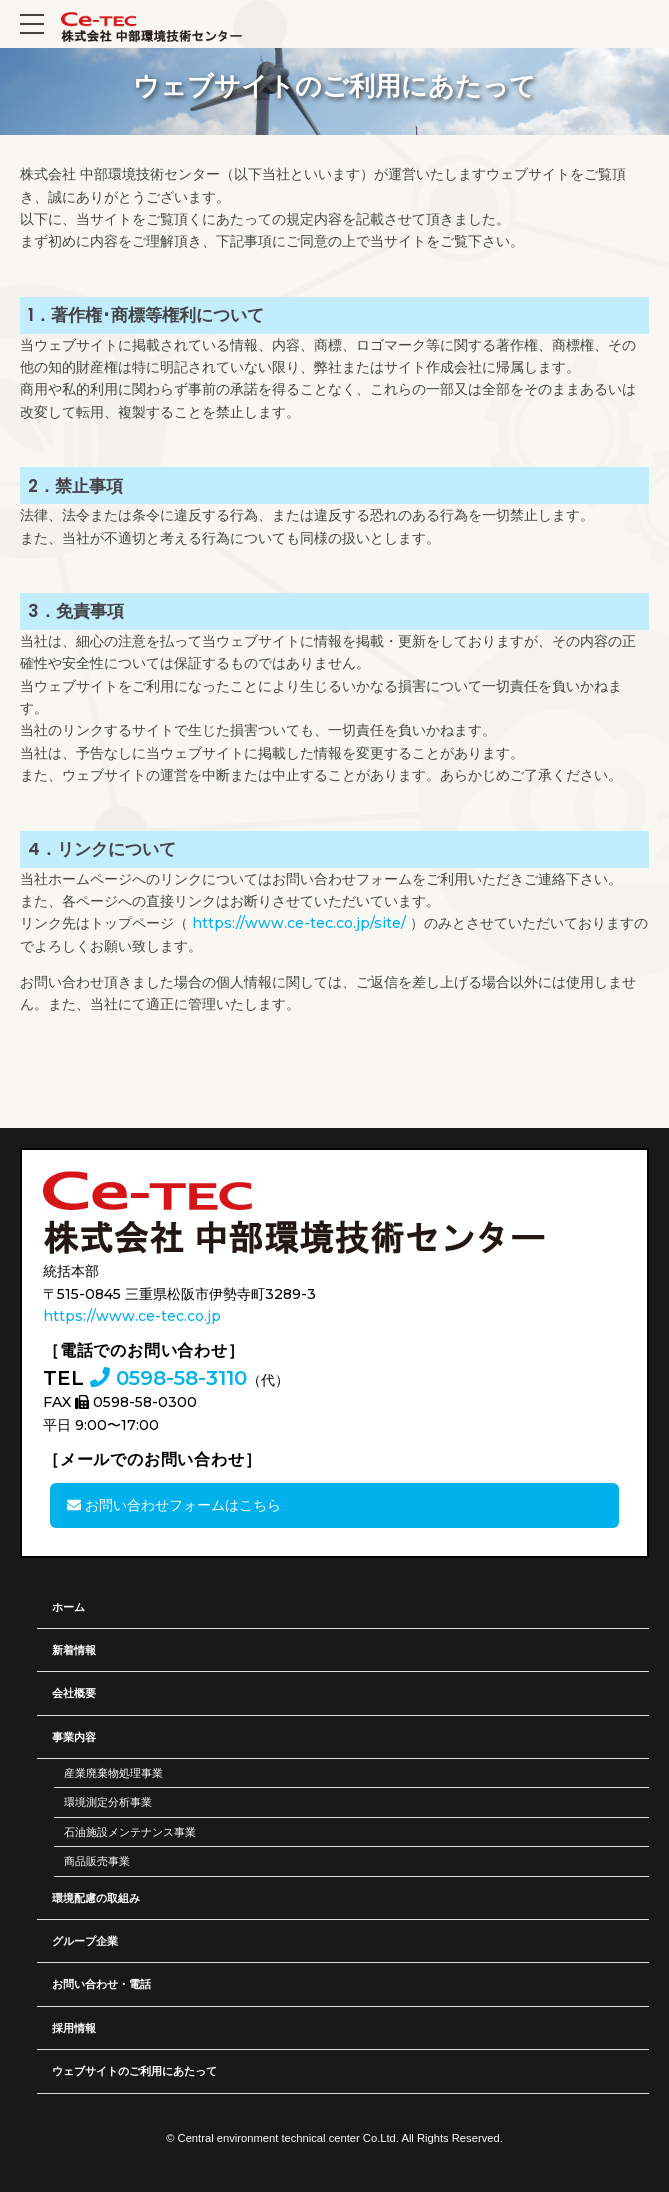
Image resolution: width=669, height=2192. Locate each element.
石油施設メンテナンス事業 (130, 1832)
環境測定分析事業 (108, 1802)
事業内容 (74, 1737)
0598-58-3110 (168, 1378)
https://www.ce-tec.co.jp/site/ (299, 923)
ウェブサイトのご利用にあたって (134, 2071)
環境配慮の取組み (96, 1898)
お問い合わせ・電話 (101, 1984)
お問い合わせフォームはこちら (174, 1505)
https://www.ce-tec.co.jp (132, 1316)
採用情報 (74, 2028)
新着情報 (74, 1650)
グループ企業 (85, 1941)
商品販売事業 (97, 1861)
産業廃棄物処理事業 (113, 1773)
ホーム (68, 1607)
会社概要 (74, 1693)
